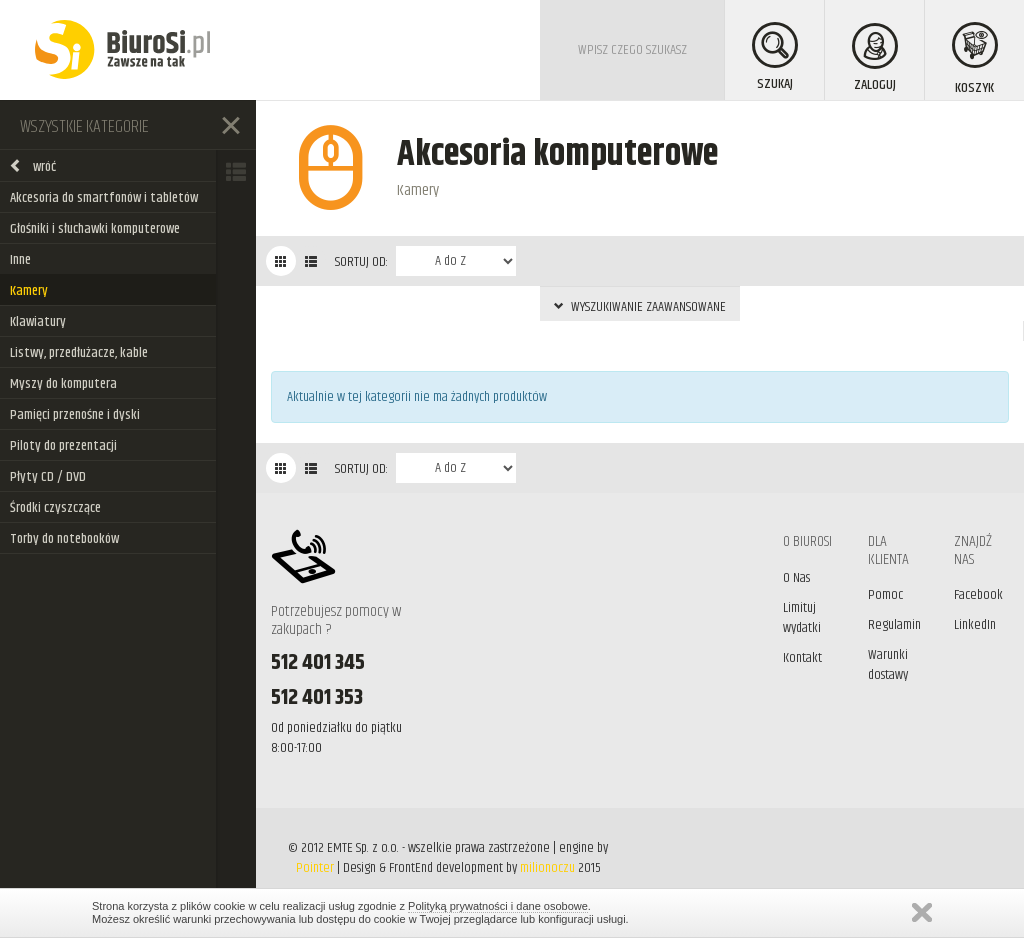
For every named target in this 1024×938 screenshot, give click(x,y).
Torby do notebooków (64, 539)
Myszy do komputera (63, 384)
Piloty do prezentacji (63, 446)
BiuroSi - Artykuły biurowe (122, 50)
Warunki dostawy (888, 665)
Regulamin (894, 625)
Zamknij (922, 912)
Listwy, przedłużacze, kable (79, 353)
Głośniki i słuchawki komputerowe (95, 229)
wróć (32, 167)
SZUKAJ (775, 58)
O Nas (796, 578)
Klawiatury (38, 322)
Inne (20, 260)
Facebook (978, 595)
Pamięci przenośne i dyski (75, 415)
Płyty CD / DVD (48, 477)
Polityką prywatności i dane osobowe (498, 906)
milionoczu (547, 868)
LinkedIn (975, 625)
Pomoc (885, 595)
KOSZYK (975, 60)
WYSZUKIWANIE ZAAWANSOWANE (640, 307)
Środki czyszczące (55, 508)
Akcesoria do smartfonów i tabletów (104, 198)
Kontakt (802, 658)
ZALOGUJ (875, 59)
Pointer (315, 868)
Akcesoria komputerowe (557, 154)
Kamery (29, 291)
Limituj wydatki (802, 618)
